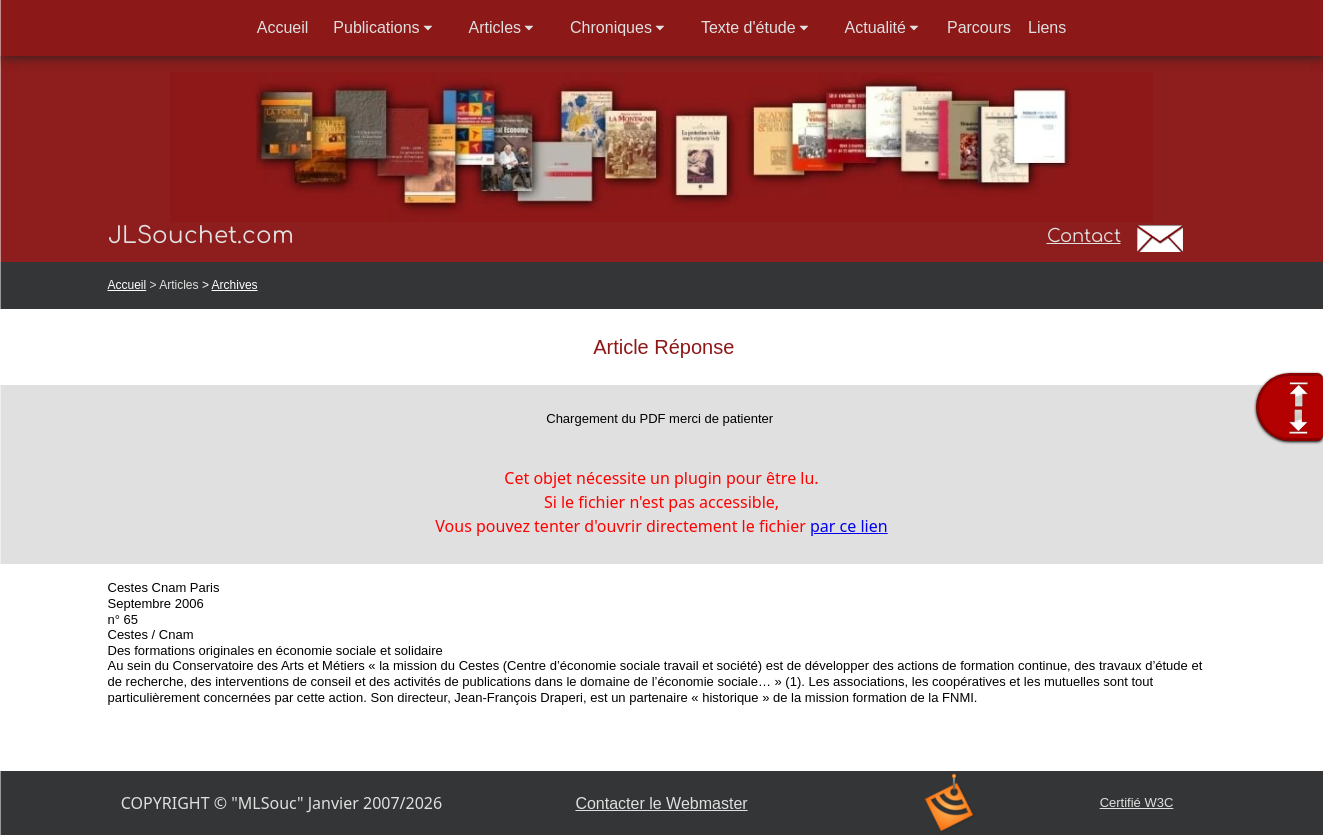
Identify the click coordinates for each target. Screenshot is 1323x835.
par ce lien (849, 526)
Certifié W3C (1137, 802)
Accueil (127, 285)
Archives (235, 285)
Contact (1084, 236)
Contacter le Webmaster (661, 803)
